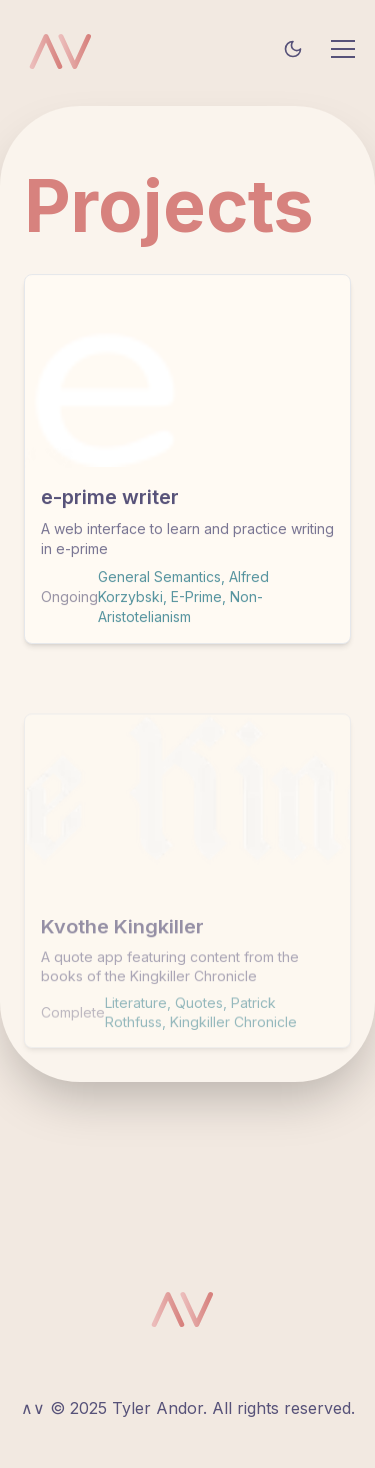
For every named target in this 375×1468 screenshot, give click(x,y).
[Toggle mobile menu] (343, 49)
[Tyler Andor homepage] (66, 49)
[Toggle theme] (293, 49)
